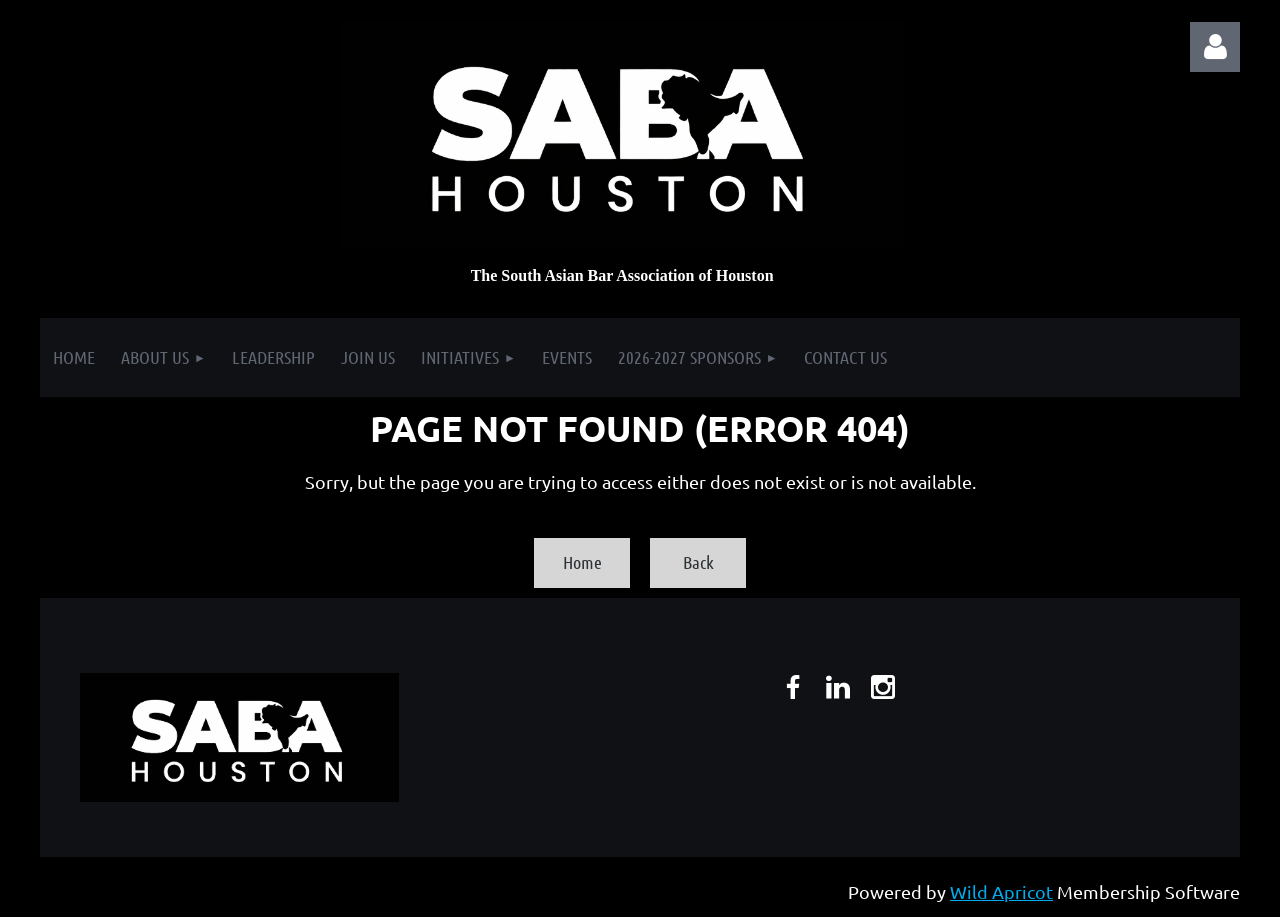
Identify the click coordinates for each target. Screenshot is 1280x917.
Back (698, 562)
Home (582, 562)
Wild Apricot (1001, 891)
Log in (1215, 47)
